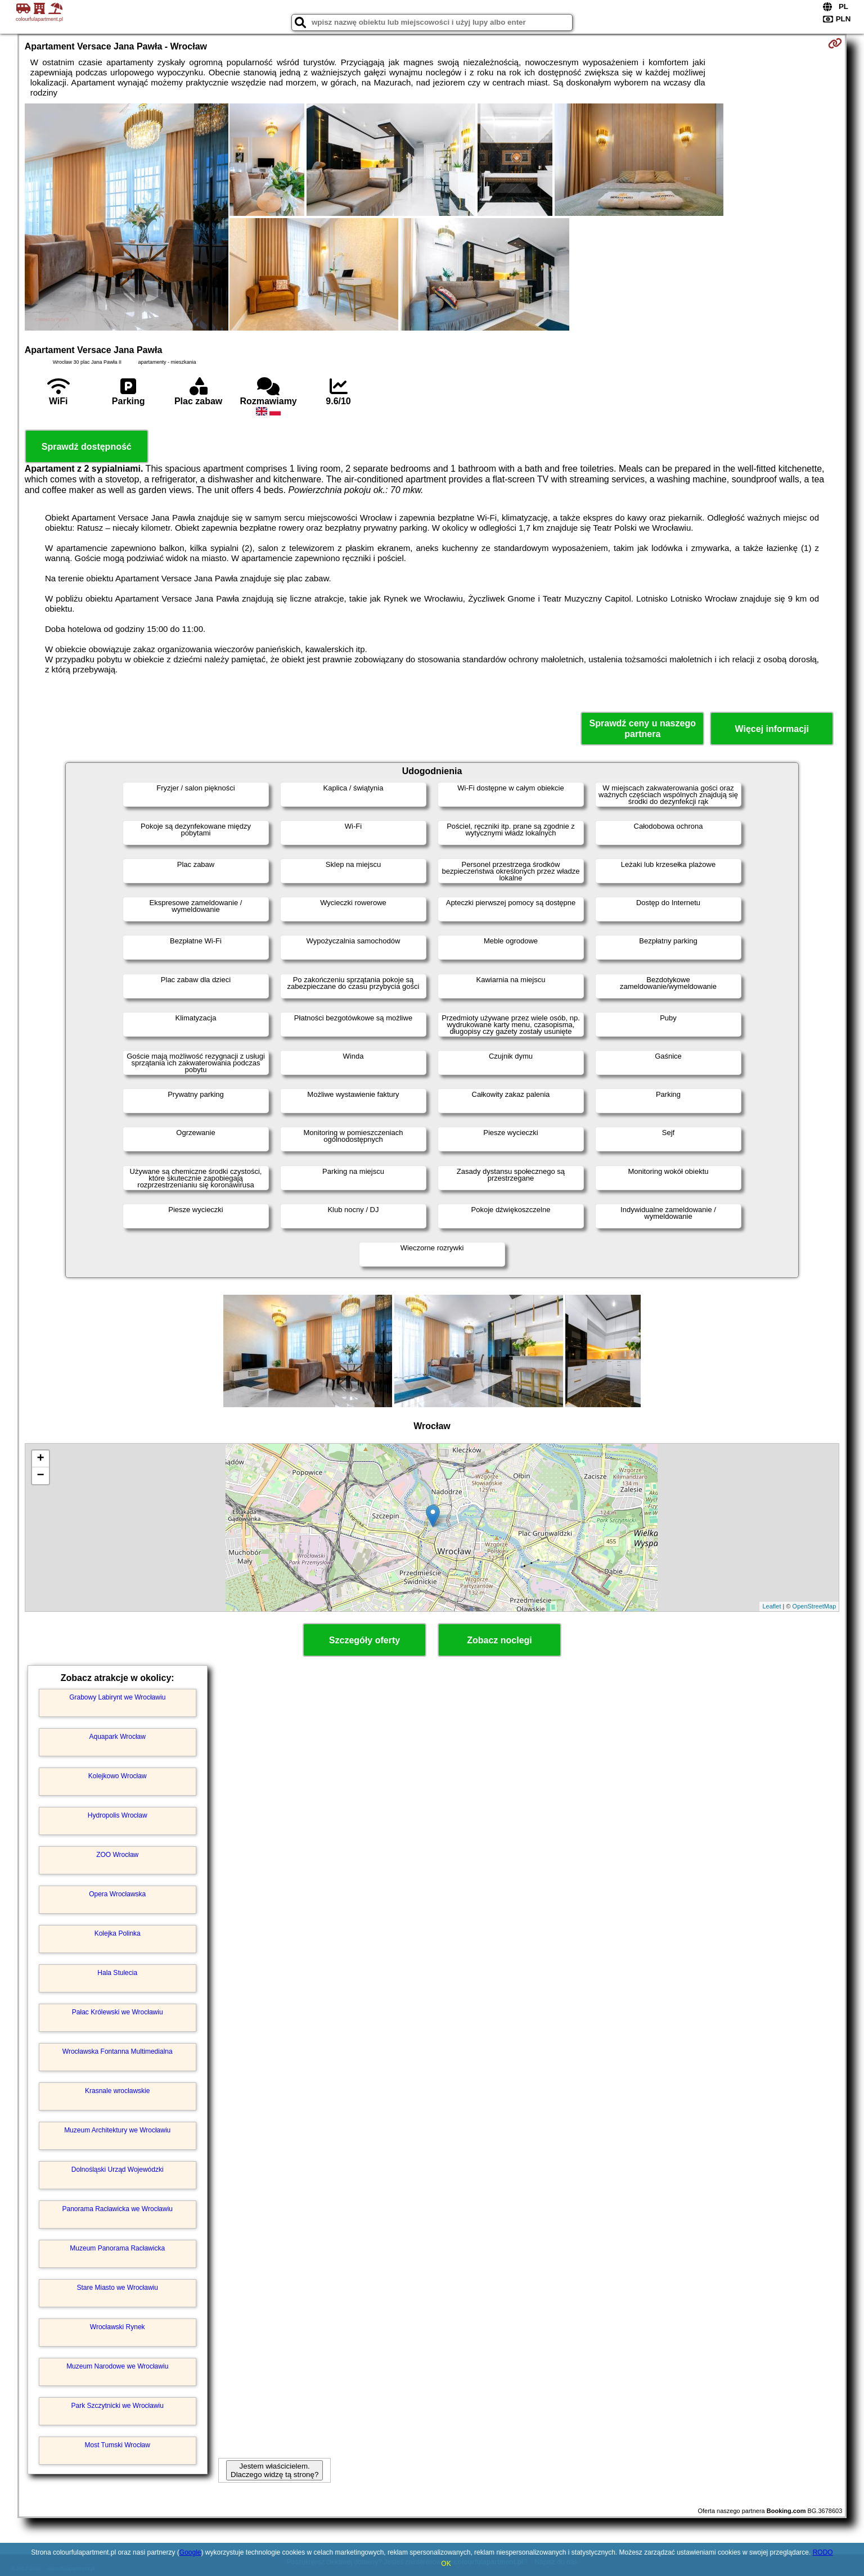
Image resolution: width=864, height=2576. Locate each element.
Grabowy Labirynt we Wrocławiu (117, 1697)
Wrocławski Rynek (117, 2327)
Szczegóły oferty (364, 1640)
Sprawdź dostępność (87, 446)
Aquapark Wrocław (117, 1737)
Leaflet (771, 1606)
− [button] (40, 1475)
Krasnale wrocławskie (117, 2091)
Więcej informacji (772, 729)
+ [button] (40, 1458)
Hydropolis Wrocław (117, 1815)
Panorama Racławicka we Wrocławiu (117, 2209)
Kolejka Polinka (117, 1933)
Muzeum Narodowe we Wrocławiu (117, 2366)
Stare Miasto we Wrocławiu (117, 2288)
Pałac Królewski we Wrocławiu (117, 2012)
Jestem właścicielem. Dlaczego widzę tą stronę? (274, 2470)
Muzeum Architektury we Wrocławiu (117, 2130)
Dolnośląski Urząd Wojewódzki (117, 2169)
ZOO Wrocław (117, 1855)
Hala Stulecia (117, 1973)
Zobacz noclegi (499, 1640)
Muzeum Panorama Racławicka (117, 2248)
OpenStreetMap (814, 1606)
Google (190, 2552)
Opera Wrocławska (117, 1894)
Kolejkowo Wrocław (117, 1776)
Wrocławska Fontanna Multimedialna (117, 2051)
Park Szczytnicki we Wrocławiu (117, 2406)
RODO (823, 2552)
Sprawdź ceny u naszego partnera (643, 728)
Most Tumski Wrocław (117, 2445)
